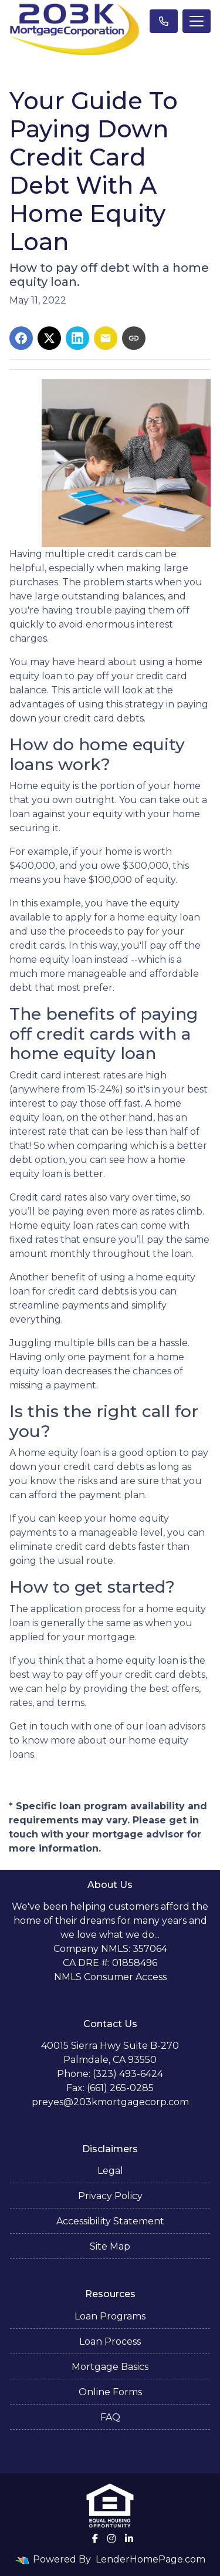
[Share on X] (49, 338)
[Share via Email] (105, 338)
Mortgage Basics (110, 2366)
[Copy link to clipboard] (133, 338)
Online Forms (110, 2392)
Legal (110, 2170)
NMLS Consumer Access (110, 1976)
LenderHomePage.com (150, 2559)
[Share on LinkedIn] (77, 338)
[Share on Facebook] (21, 338)
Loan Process (110, 2341)
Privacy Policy (110, 2195)
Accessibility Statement (110, 2221)
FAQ (110, 2417)
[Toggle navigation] (196, 21)
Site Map (110, 2246)
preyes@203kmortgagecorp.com (110, 2102)
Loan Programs (110, 2316)
